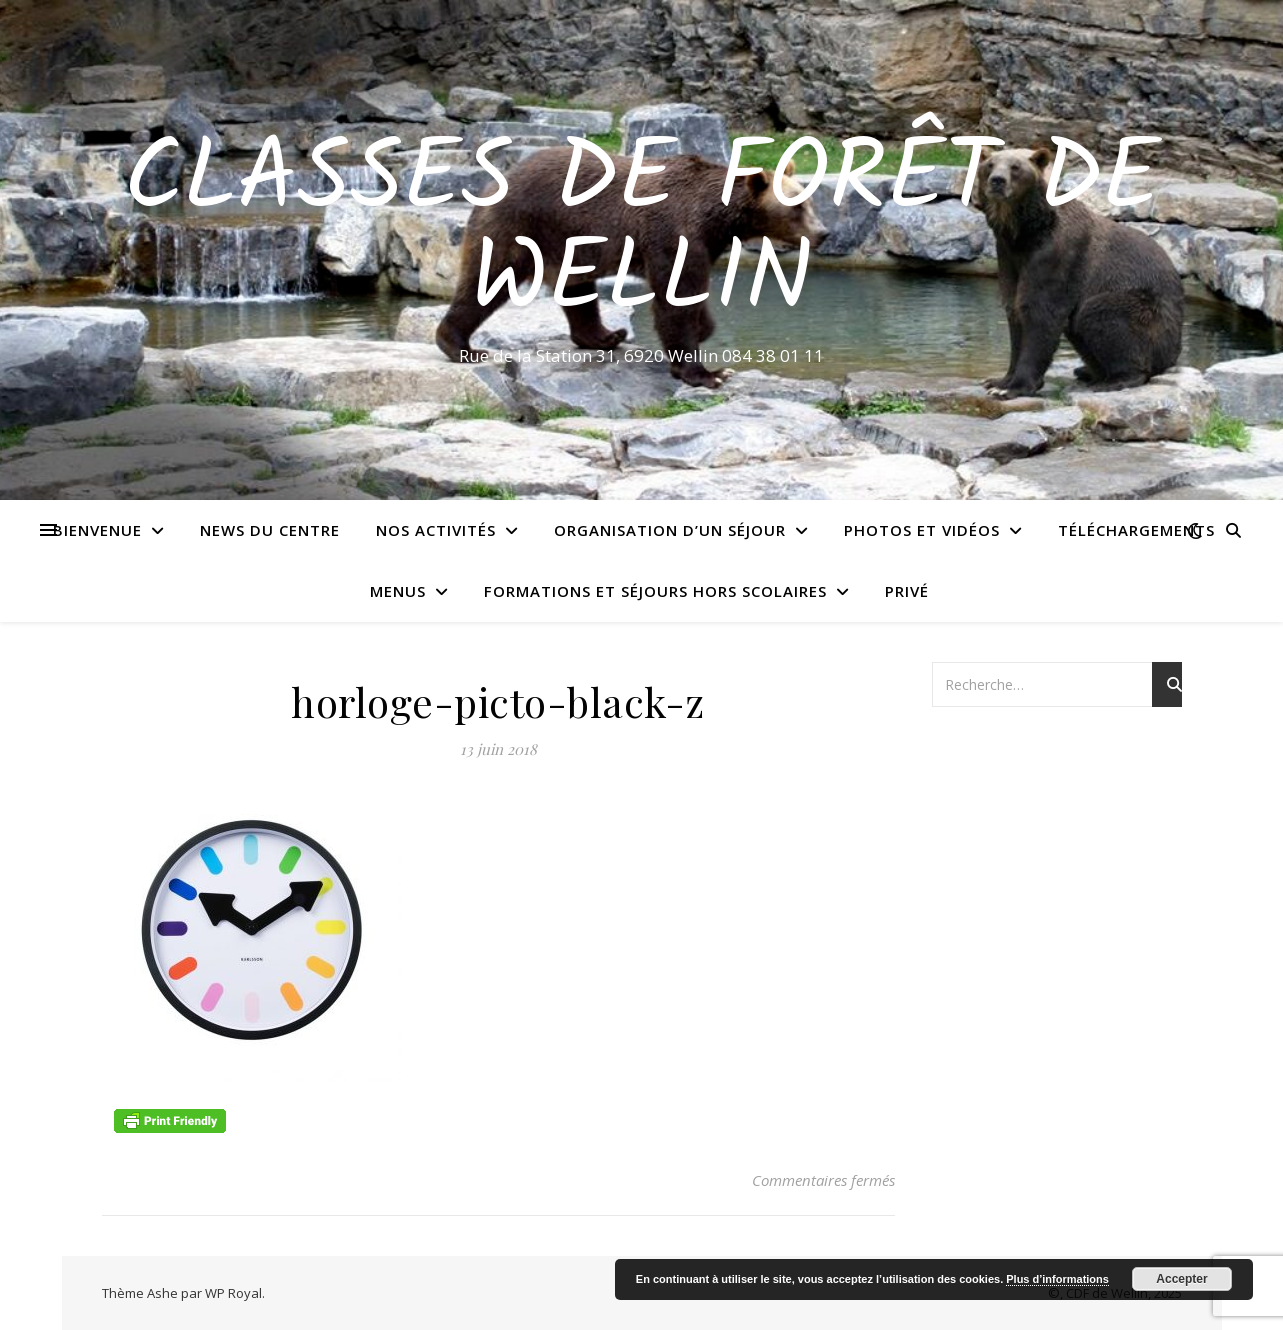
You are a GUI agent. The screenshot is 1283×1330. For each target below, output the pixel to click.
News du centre (270, 530)
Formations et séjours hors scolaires (655, 591)
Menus (398, 591)
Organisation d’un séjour (670, 530)
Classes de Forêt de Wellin (642, 232)
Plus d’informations (1057, 1279)
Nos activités (436, 530)
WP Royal (233, 1293)
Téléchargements (1136, 530)
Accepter (1181, 1279)
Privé (907, 591)
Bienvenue (97, 530)
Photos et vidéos (922, 530)
